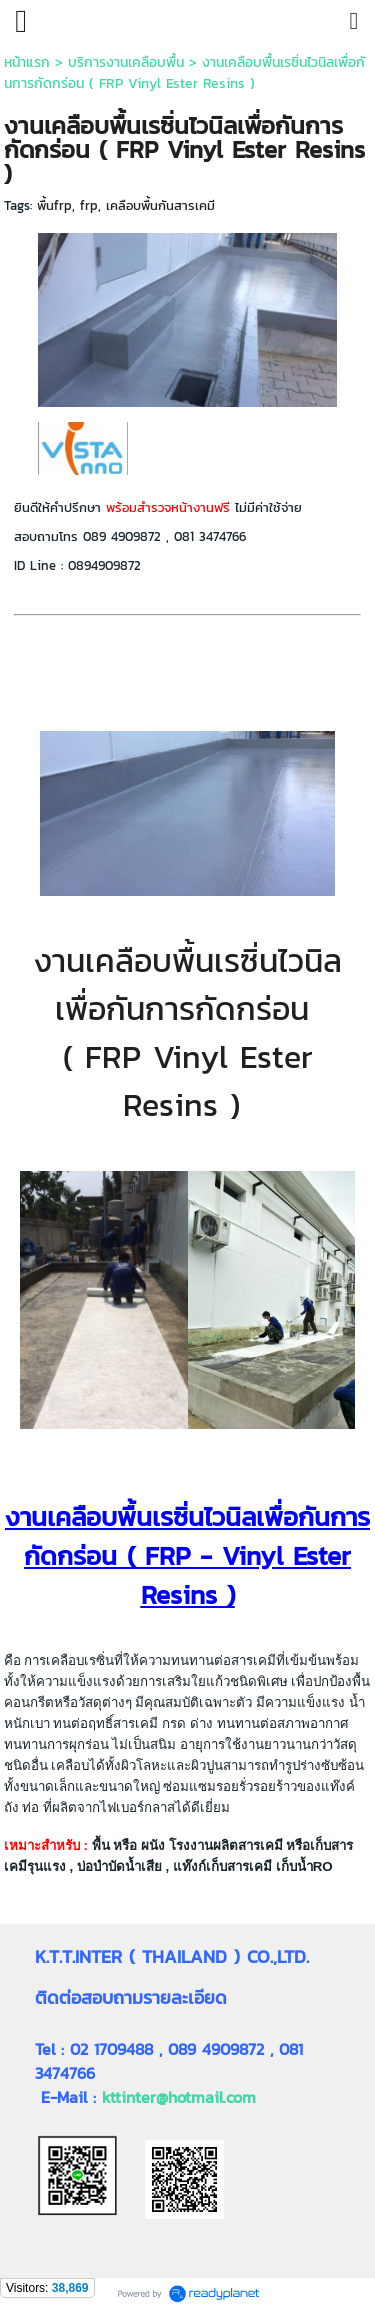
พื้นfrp (54, 205)
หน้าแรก (27, 62)
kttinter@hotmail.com (179, 2097)
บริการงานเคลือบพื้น (126, 62)
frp (89, 205)
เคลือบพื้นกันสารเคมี (160, 205)
